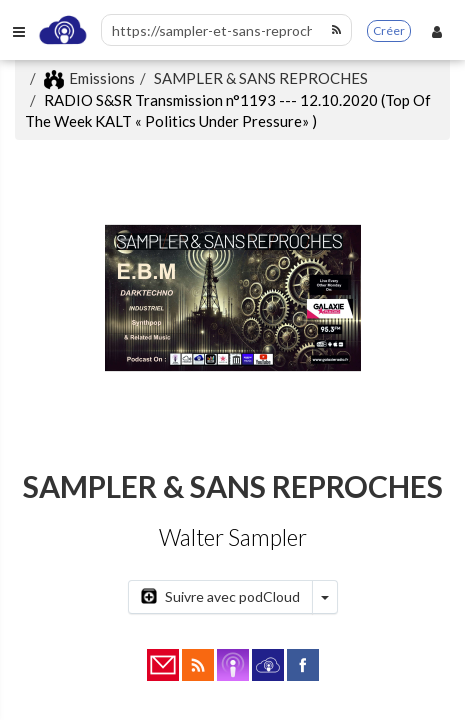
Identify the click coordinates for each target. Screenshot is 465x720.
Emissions (89, 78)
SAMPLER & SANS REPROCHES (261, 78)
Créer (389, 30)
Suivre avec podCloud (220, 596)
